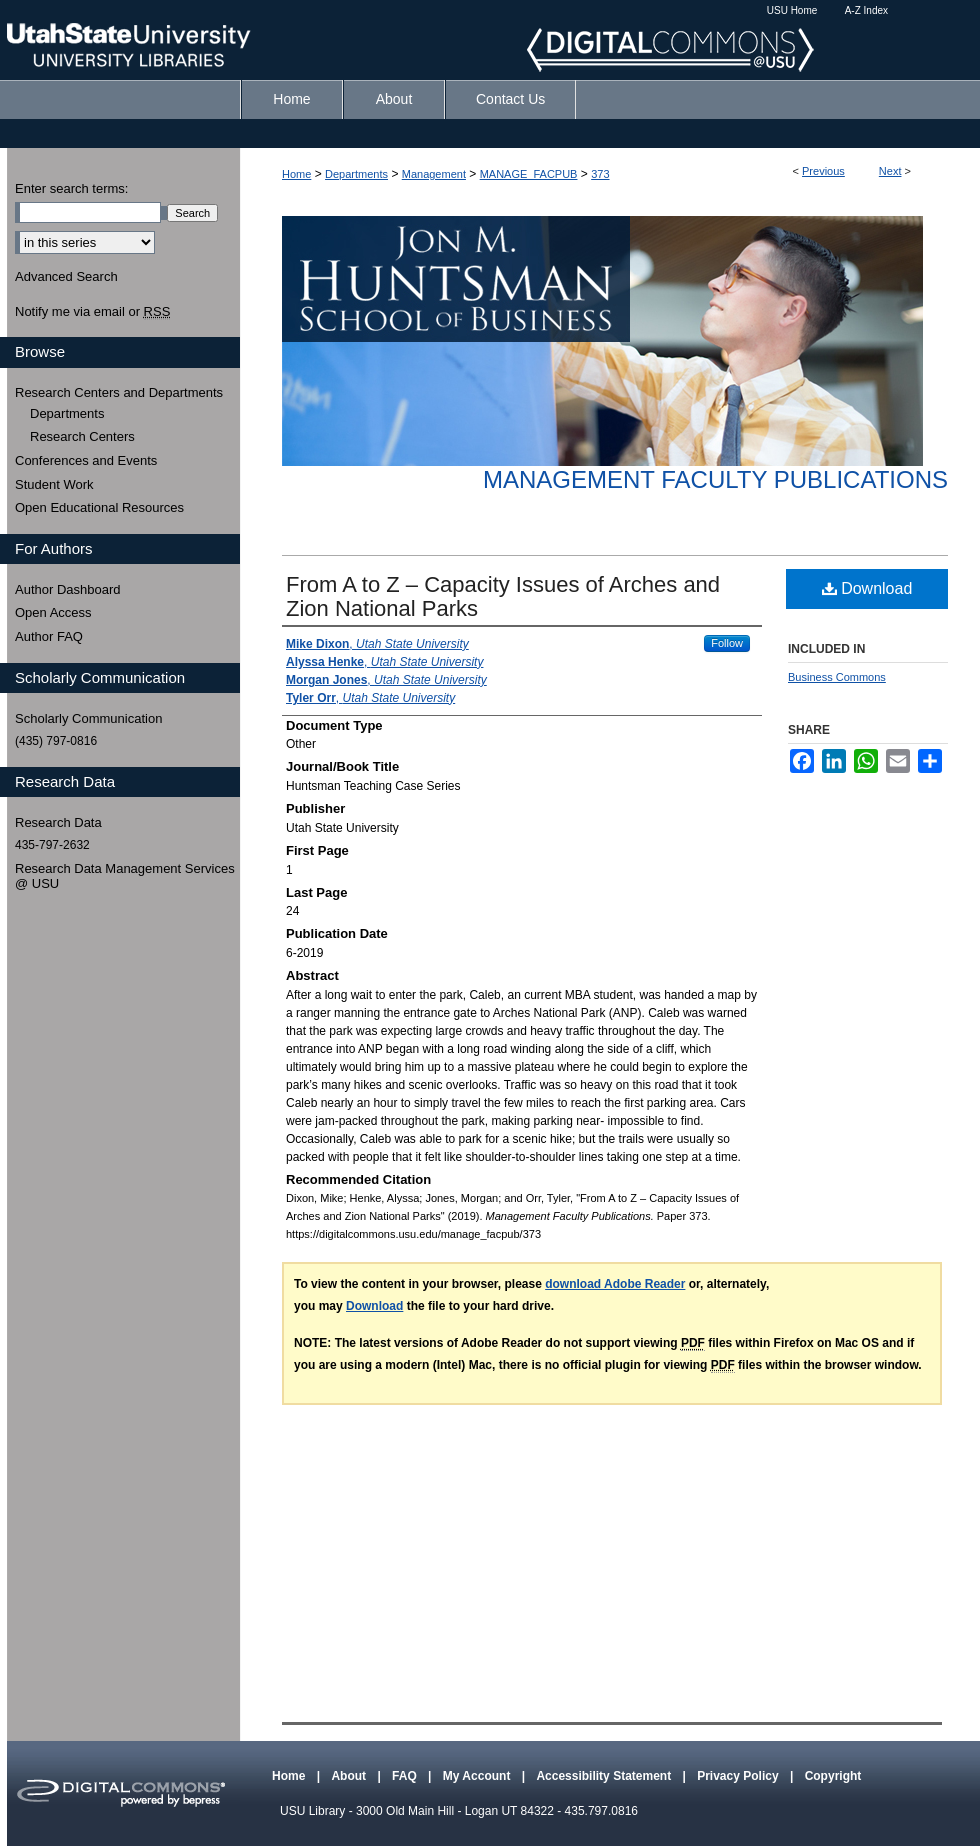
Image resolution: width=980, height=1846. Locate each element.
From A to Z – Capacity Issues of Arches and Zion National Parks (503, 596)
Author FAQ (49, 636)
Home (296, 174)
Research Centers (82, 436)
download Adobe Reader (615, 1284)
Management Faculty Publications (715, 479)
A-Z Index (866, 10)
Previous (823, 171)
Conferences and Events (86, 460)
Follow (727, 643)
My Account (478, 1776)
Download (867, 588)
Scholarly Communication (88, 718)
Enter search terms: (71, 188)
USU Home (792, 10)
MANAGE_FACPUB (529, 174)
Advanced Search (66, 276)
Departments (356, 174)
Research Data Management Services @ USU (125, 876)
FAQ (406, 1776)
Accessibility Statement (605, 1776)
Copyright (833, 1776)
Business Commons (837, 677)
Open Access (53, 612)
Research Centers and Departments (119, 392)
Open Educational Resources (99, 507)
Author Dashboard (68, 589)
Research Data (58, 822)
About (350, 1776)
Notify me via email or (92, 312)
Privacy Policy (739, 1776)
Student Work (54, 484)
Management (434, 174)
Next (890, 171)
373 (600, 174)
